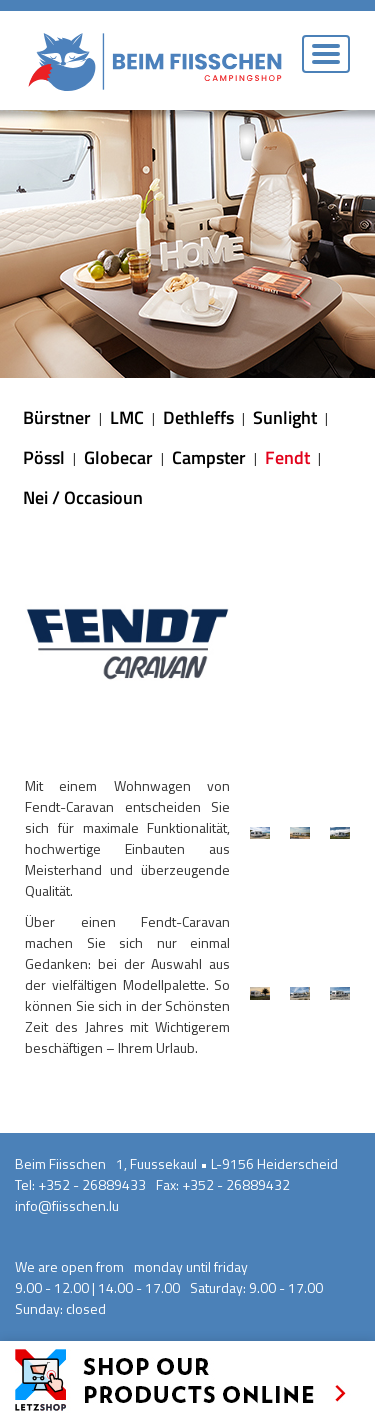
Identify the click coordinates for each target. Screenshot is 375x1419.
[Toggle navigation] (326, 54)
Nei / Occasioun (83, 497)
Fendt (287, 457)
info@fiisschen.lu (67, 1205)
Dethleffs (198, 417)
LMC (127, 417)
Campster (209, 457)
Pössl (44, 457)
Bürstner (57, 417)
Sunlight (285, 417)
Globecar (118, 457)
